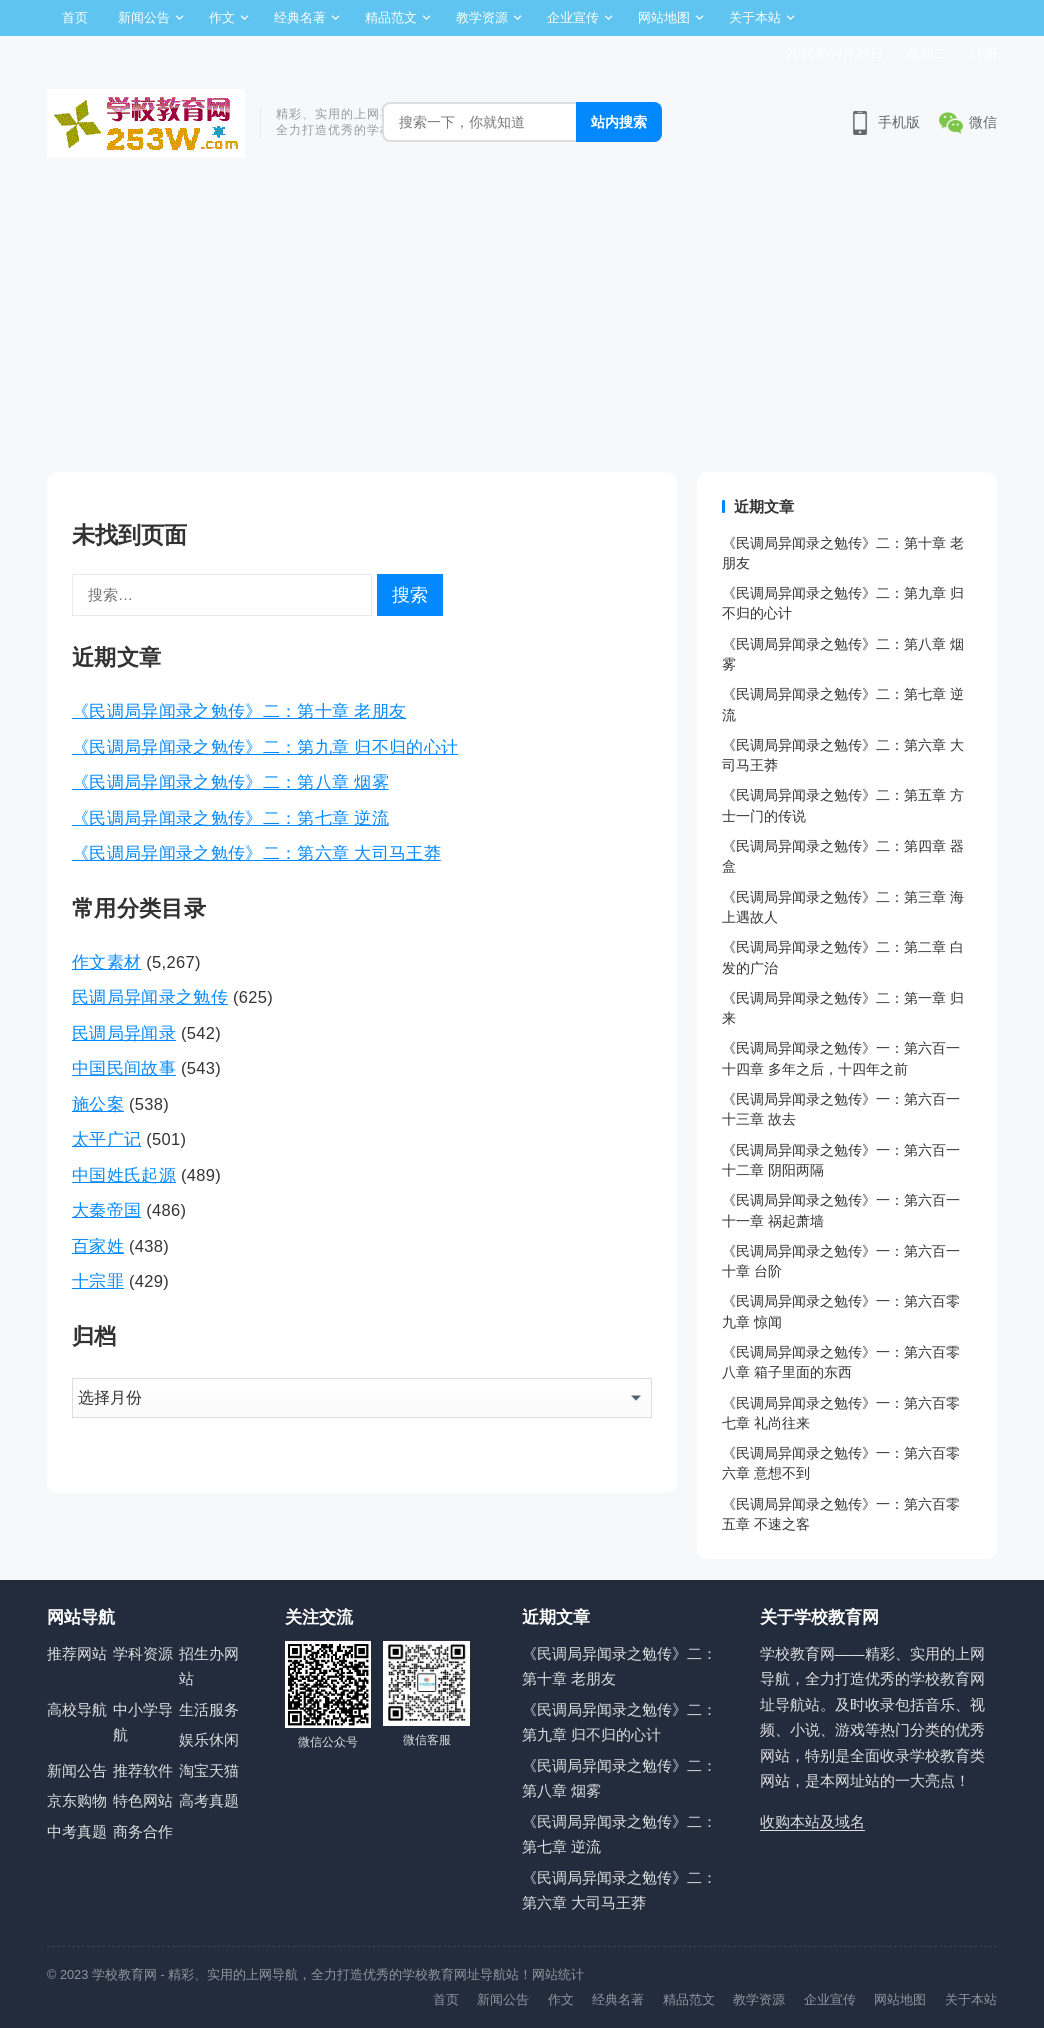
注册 (984, 53)
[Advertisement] (522, 322)
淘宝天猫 (209, 1770)
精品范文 (391, 17)
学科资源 (143, 1653)
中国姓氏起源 (124, 1175)
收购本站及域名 (812, 1821)
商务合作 (143, 1831)
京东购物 (77, 1800)
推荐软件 (143, 1770)
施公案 (98, 1104)
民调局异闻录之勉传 (150, 997)
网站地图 (664, 17)
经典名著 (300, 17)
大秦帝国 (106, 1210)
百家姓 (98, 1246)
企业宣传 (573, 17)
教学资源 (482, 17)
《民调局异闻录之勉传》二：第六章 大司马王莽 (256, 853)
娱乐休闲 (209, 1739)
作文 (222, 17)
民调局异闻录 (124, 1033)
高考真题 (209, 1800)
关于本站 (755, 17)
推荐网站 (77, 1653)
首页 (75, 17)
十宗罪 (98, 1281)
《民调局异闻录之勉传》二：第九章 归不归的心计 (265, 747)
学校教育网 (124, 1974)
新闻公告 (144, 17)
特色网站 (143, 1800)
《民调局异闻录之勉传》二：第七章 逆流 (230, 818)
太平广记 (106, 1139)
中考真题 (77, 1831)
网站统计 (558, 1974)
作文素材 (106, 962)
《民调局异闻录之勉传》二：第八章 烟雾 (230, 782)
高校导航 (77, 1709)
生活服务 (209, 1709)
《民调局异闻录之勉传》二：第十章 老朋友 (239, 711)
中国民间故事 (124, 1068)
